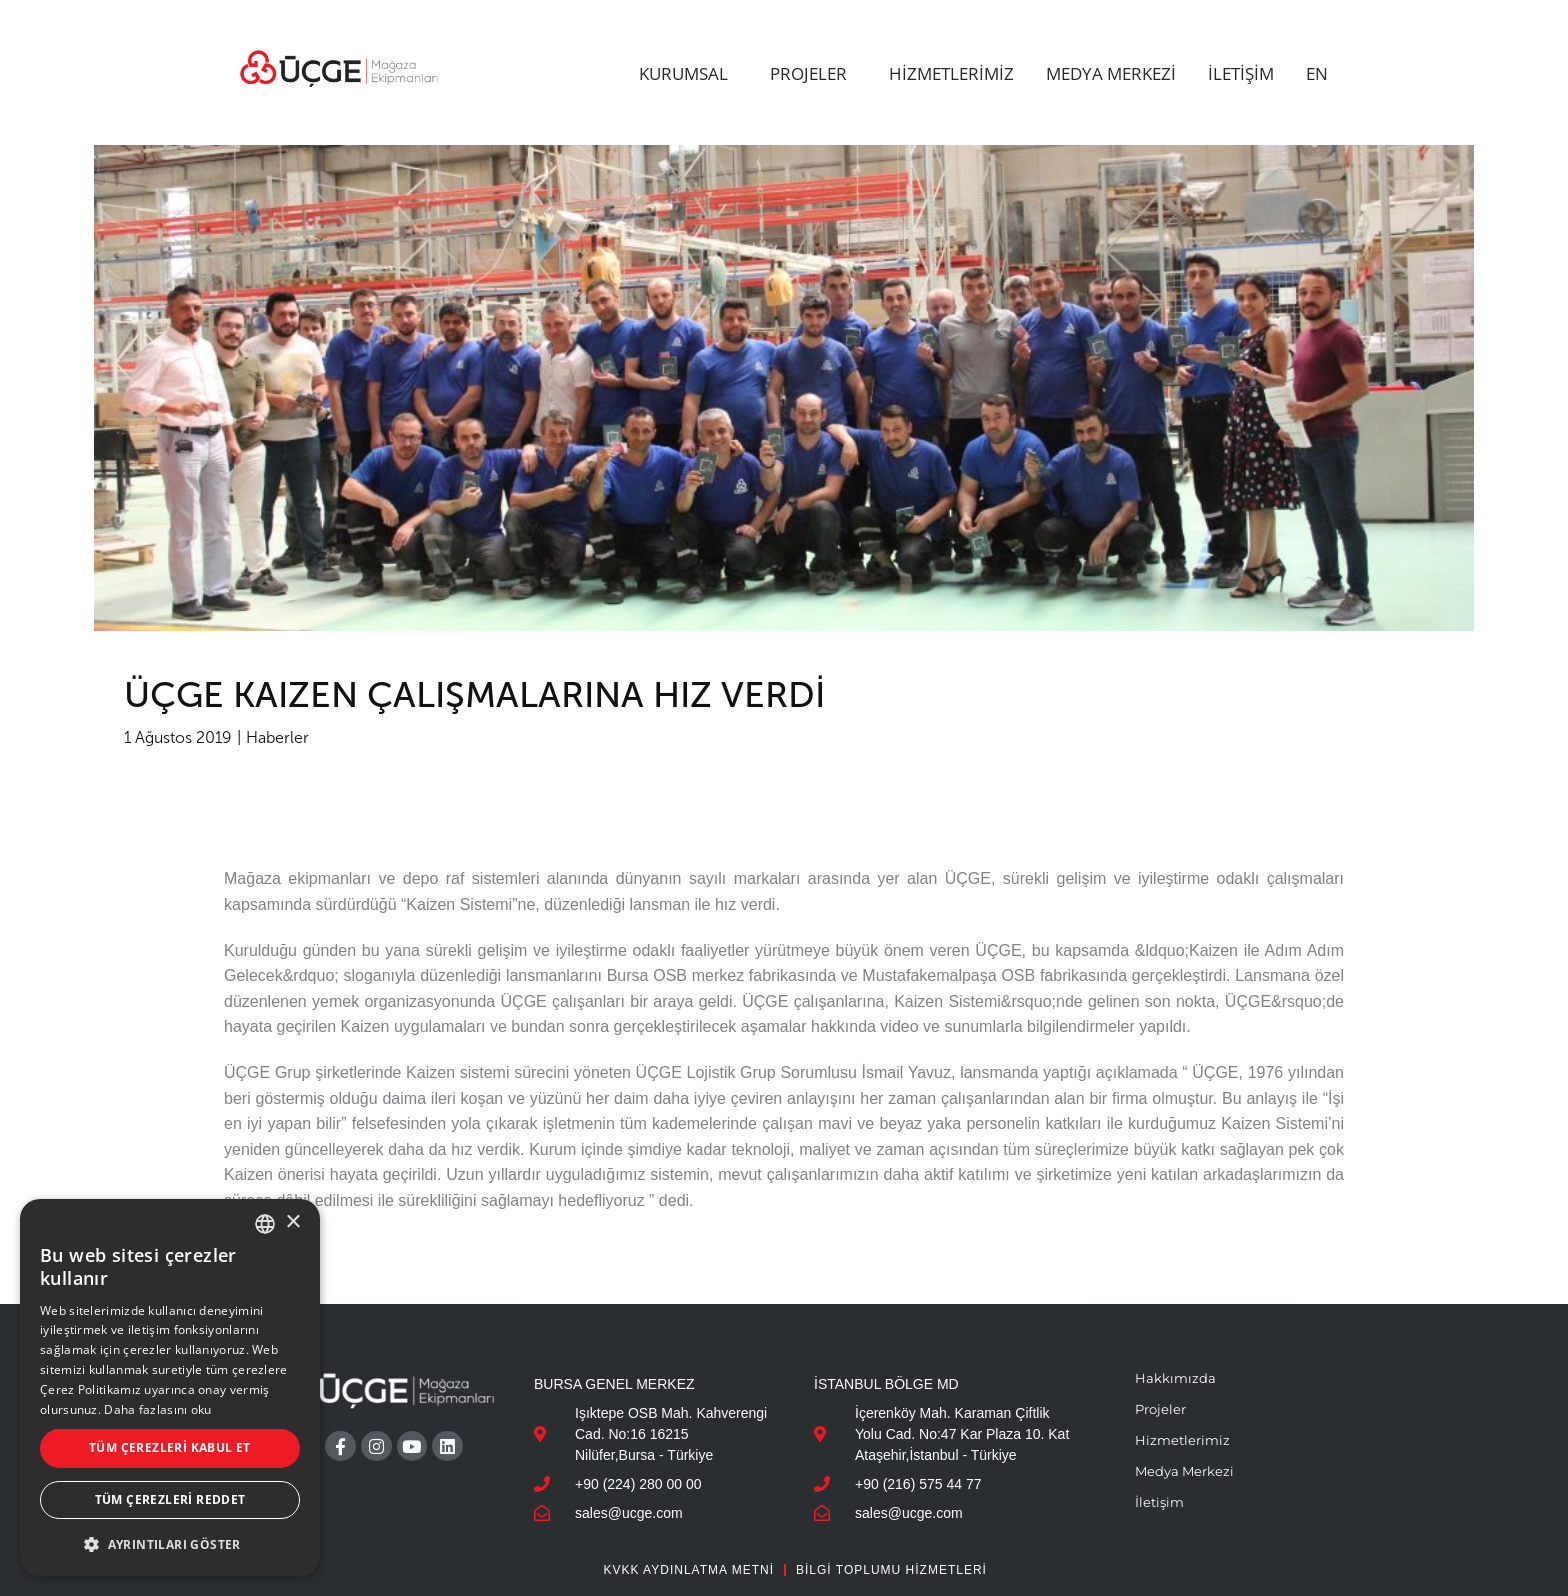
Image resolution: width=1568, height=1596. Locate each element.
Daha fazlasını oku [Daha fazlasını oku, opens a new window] (157, 1409)
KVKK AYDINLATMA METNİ (688, 1570)
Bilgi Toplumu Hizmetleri (891, 1570)
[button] (170, 1544)
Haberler (277, 737)
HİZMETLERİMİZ (951, 73)
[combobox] (265, 1224)
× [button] (292, 1222)
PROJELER (813, 73)
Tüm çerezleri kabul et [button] (170, 1447)
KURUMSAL (688, 73)
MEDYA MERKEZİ (1111, 73)
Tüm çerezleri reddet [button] (170, 1499)
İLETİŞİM (1241, 73)
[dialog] (170, 1387)
